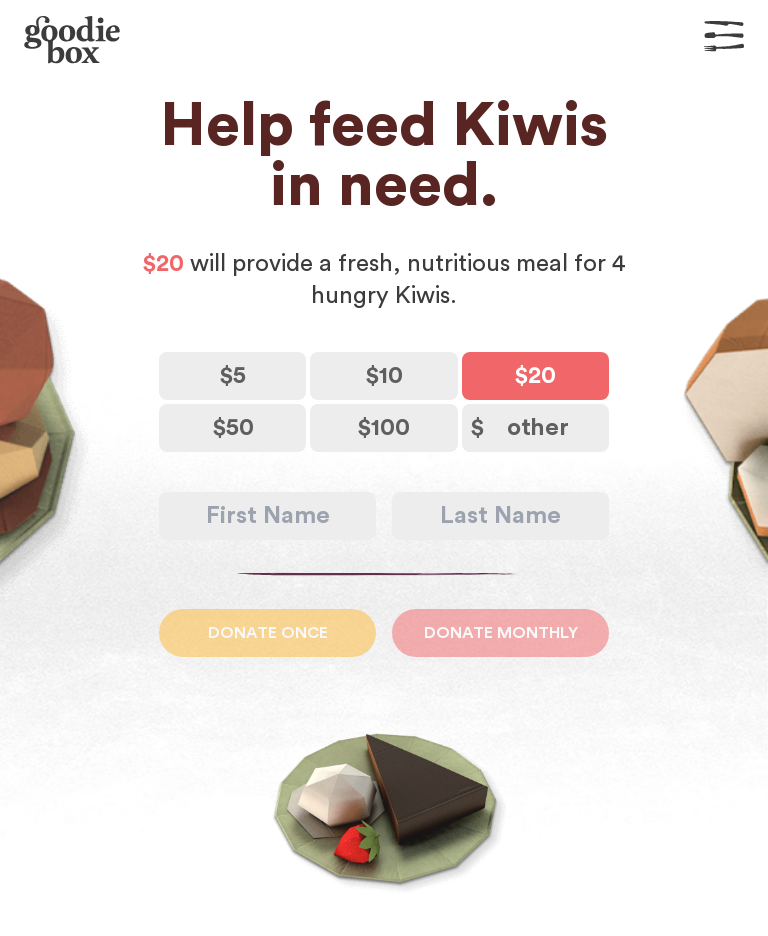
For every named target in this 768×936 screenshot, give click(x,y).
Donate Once (268, 633)
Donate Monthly (501, 633)
